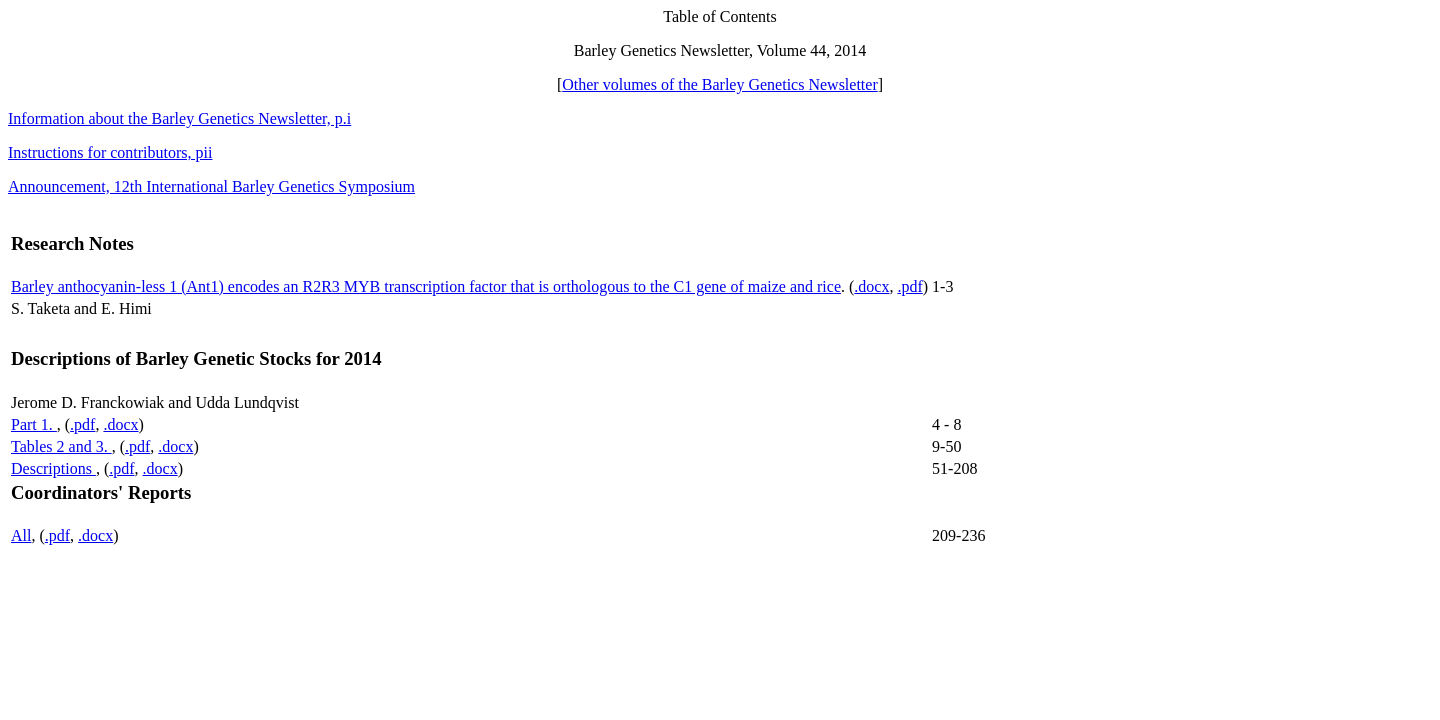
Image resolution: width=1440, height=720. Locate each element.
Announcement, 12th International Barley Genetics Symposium (211, 186)
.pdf (909, 286)
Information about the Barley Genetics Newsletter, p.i (179, 118)
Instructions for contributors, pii (110, 152)
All (21, 535)
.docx (871, 286)
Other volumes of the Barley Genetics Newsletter (719, 84)
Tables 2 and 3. (61, 446)
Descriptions (53, 468)
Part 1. (34, 424)
